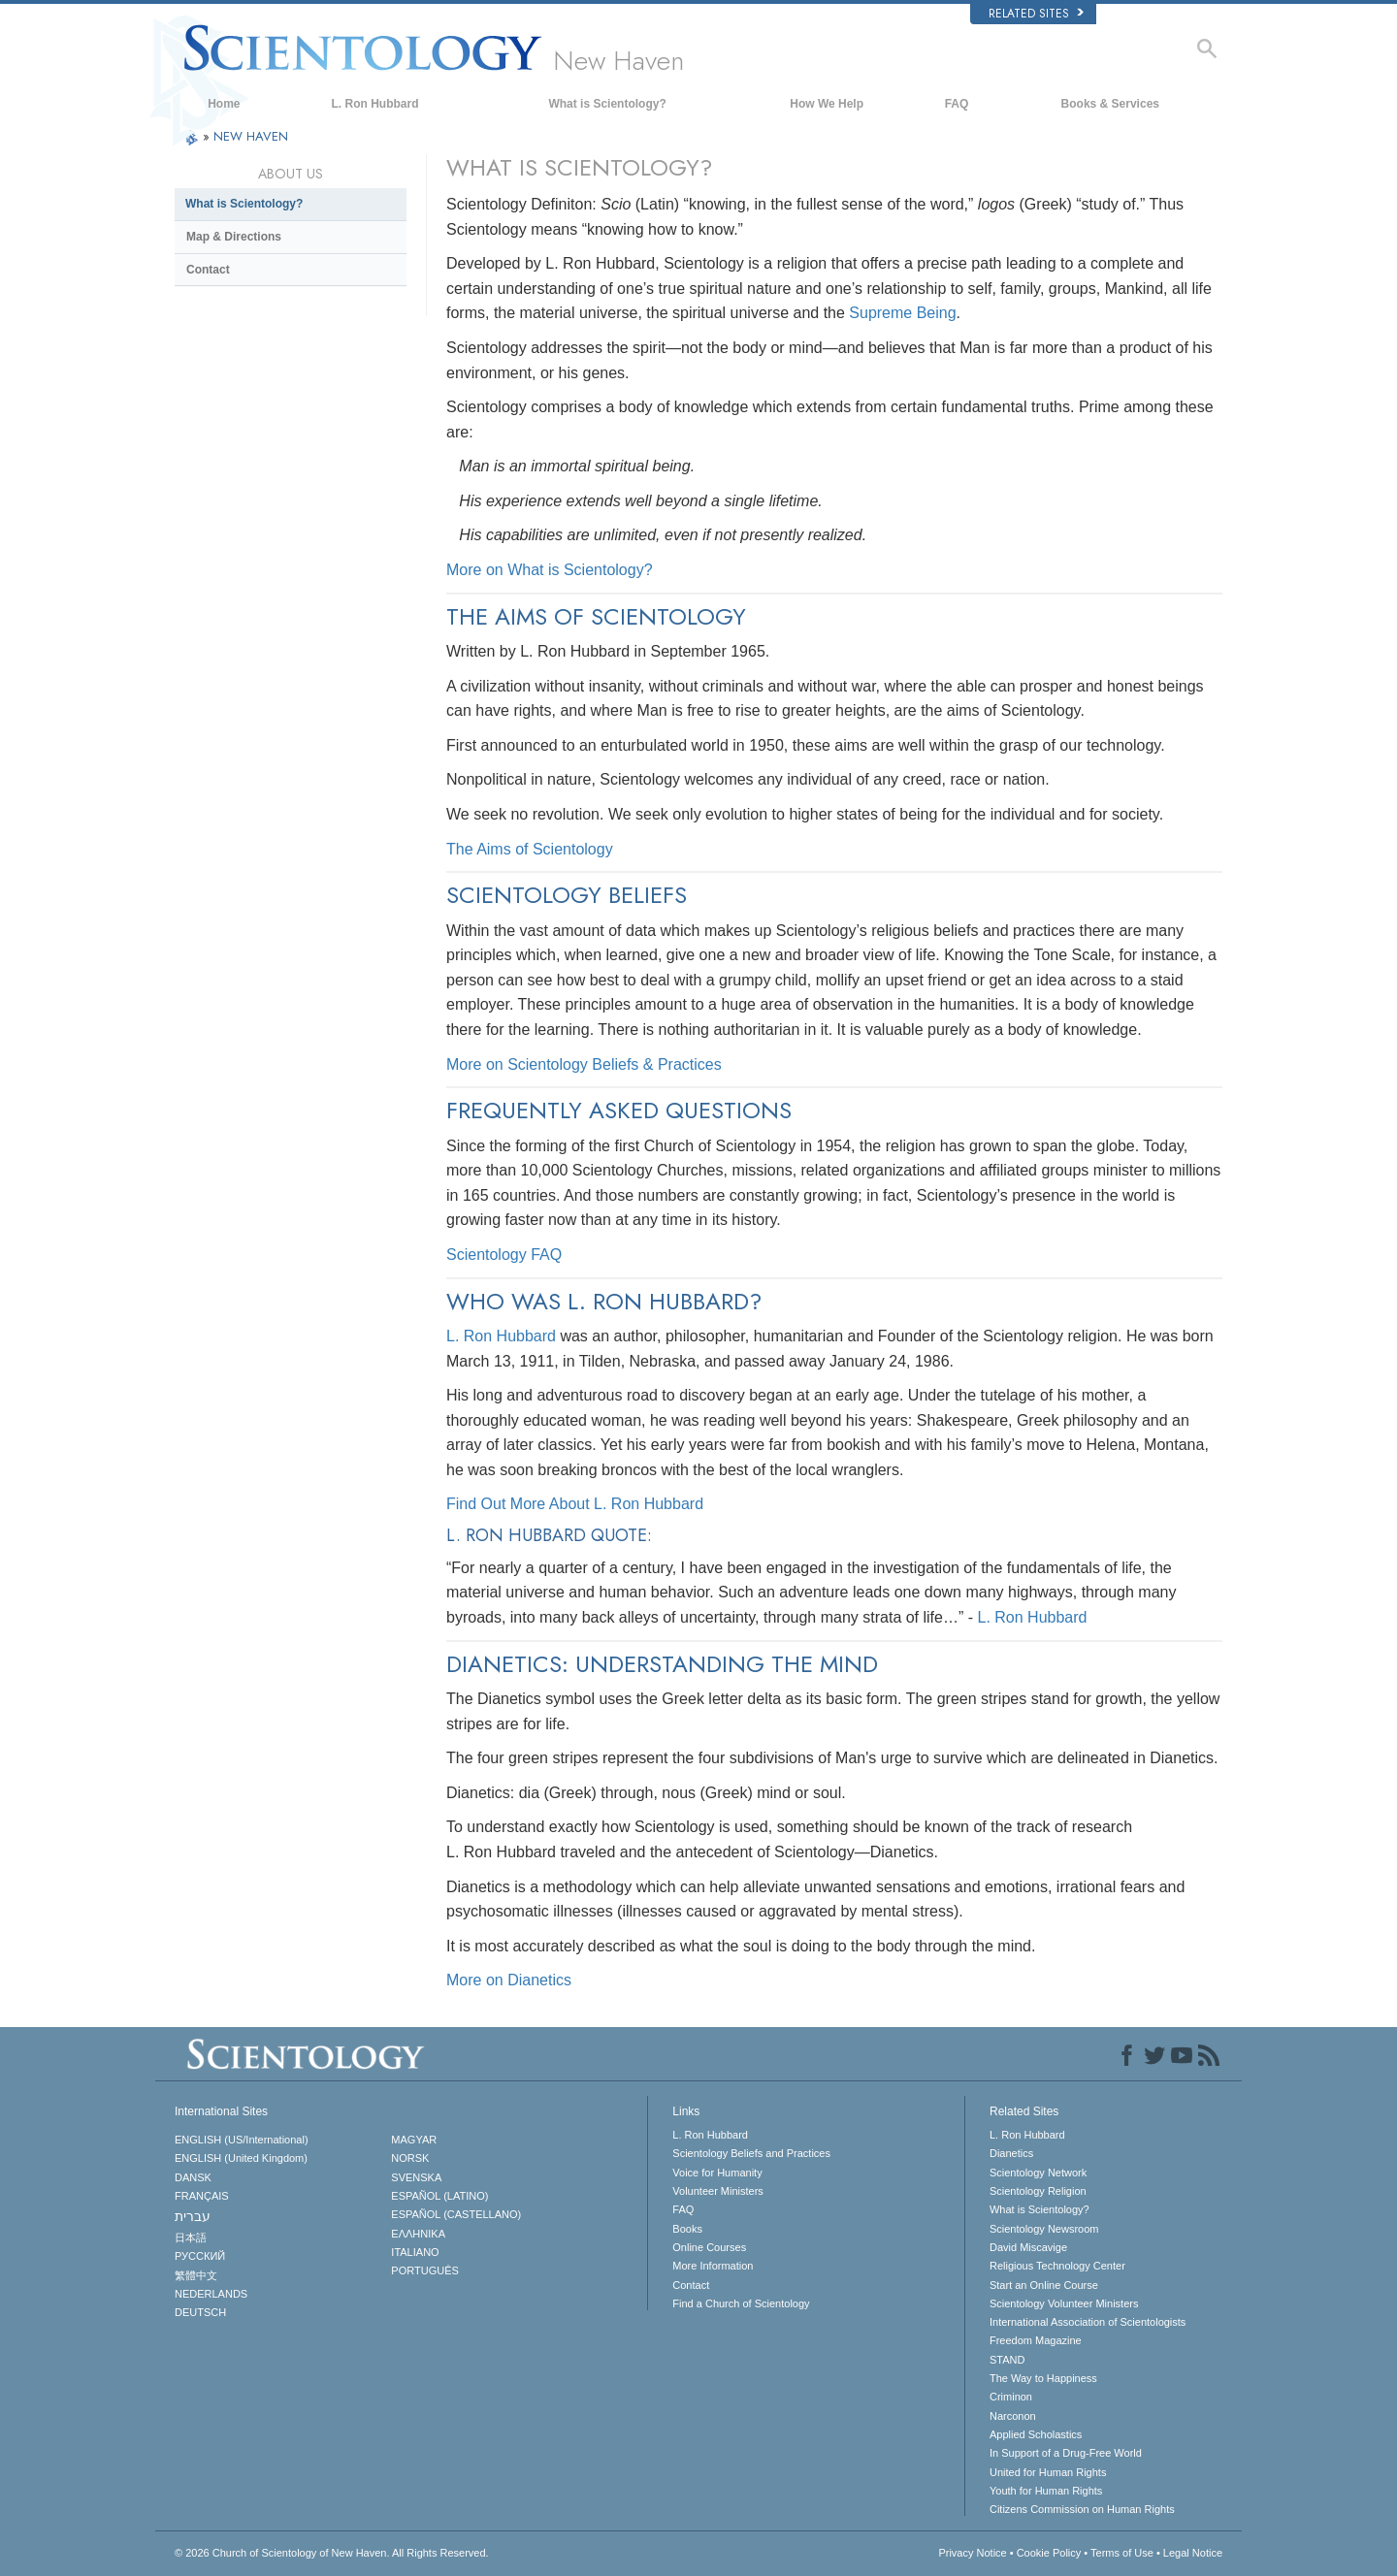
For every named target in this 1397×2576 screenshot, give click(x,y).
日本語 (191, 2237)
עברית (193, 2216)
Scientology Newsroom (1044, 2229)
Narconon (1013, 2416)
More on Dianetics (508, 1980)
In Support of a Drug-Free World (1066, 2453)
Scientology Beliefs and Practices (751, 2153)
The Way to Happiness (1043, 2378)
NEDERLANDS (211, 2294)
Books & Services (1110, 104)
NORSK (410, 2158)
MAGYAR (414, 2139)
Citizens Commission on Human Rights (1082, 2509)
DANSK (193, 2177)
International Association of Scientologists (1088, 2322)
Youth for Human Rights (1046, 2490)
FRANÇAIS (202, 2196)
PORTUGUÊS (424, 2270)
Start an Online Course (1044, 2285)
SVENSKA (416, 2177)
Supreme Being (902, 313)
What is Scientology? (607, 104)
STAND (1007, 2360)
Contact (208, 269)
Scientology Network (1038, 2172)
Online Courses (709, 2247)
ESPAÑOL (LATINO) (439, 2196)
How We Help (826, 104)
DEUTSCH (200, 2312)
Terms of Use (1121, 2553)
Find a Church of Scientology (740, 2303)
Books (687, 2229)
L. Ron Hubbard (375, 104)
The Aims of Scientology (529, 849)
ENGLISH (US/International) (242, 2139)
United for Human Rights (1048, 2472)
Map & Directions (233, 236)
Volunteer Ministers (717, 2191)
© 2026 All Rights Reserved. (332, 2553)
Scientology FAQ (504, 1254)
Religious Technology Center (1057, 2265)
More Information (712, 2265)
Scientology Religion (1038, 2191)
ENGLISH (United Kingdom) (241, 2158)
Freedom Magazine (1036, 2340)
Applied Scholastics (1036, 2434)
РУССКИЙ (200, 2256)
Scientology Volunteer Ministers (1064, 2303)
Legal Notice (1192, 2553)
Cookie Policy (1049, 2553)
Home (224, 104)
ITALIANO (415, 2252)
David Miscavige (1028, 2247)
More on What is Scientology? (549, 570)
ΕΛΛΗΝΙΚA (418, 2233)
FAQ (957, 104)
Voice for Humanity (717, 2172)
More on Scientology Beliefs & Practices (584, 1064)
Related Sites (1036, 13)
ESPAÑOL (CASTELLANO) (456, 2214)
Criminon (1011, 2396)
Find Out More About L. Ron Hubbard (574, 1504)
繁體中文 (196, 2275)
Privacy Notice (972, 2553)
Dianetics (1011, 2153)
